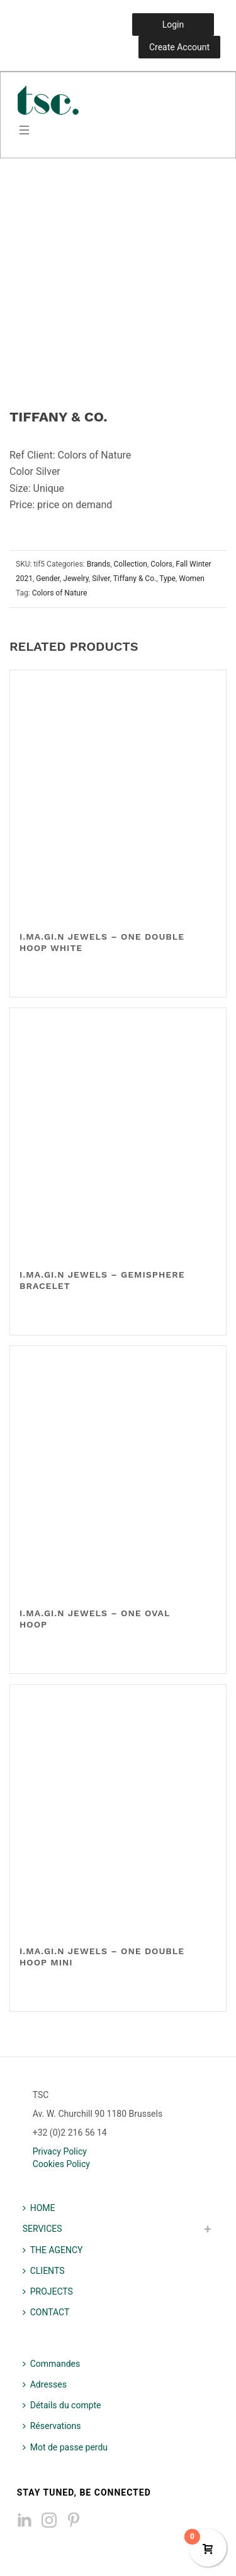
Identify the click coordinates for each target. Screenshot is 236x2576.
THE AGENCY (53, 2250)
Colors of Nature (59, 593)
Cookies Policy (61, 2164)
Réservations (52, 2426)
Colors (161, 564)
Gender (48, 578)
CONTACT (46, 2312)
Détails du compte (62, 2405)
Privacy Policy (60, 2151)
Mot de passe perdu (65, 2447)
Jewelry (76, 578)
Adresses (45, 2384)
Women (192, 578)
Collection (130, 564)
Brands (98, 564)
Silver (101, 578)
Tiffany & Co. (135, 578)
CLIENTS (44, 2271)
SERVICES (42, 2229)
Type (167, 578)
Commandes (52, 2364)
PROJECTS (48, 2291)
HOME (39, 2208)
